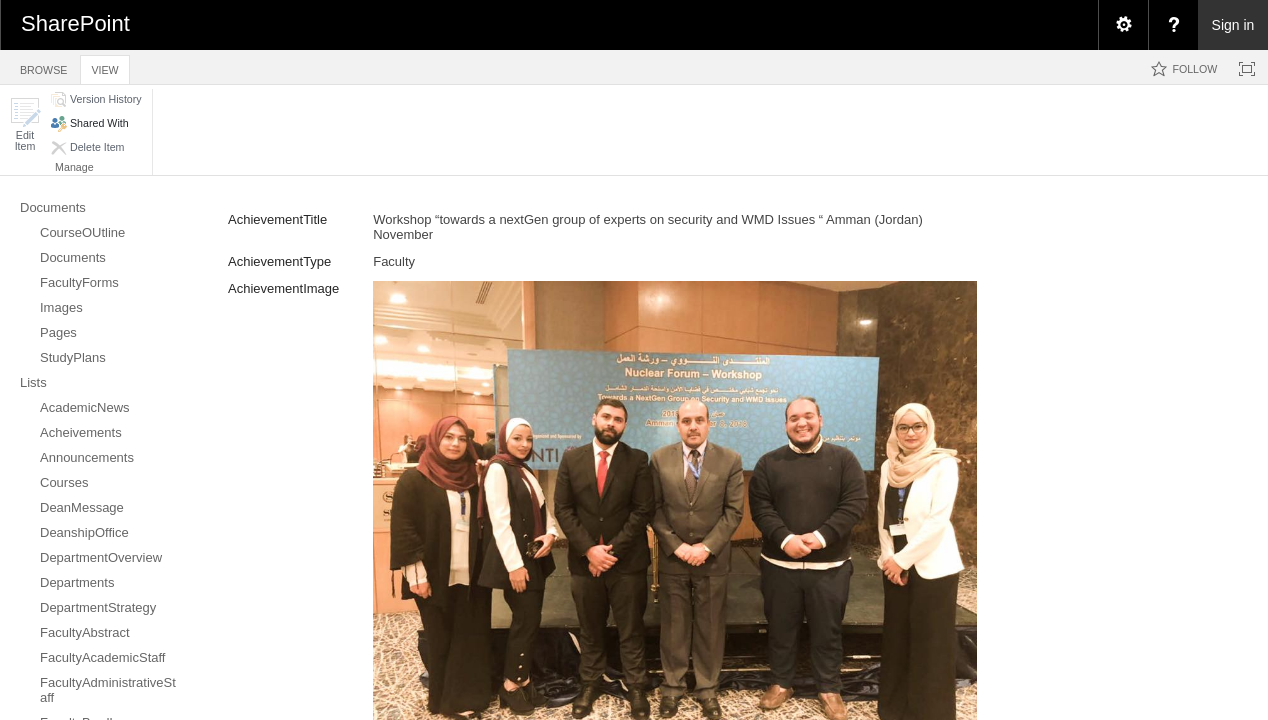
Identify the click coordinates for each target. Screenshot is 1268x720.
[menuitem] (1123, 25)
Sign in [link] (1233, 25)
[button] (25, 124)
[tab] (43, 66)
